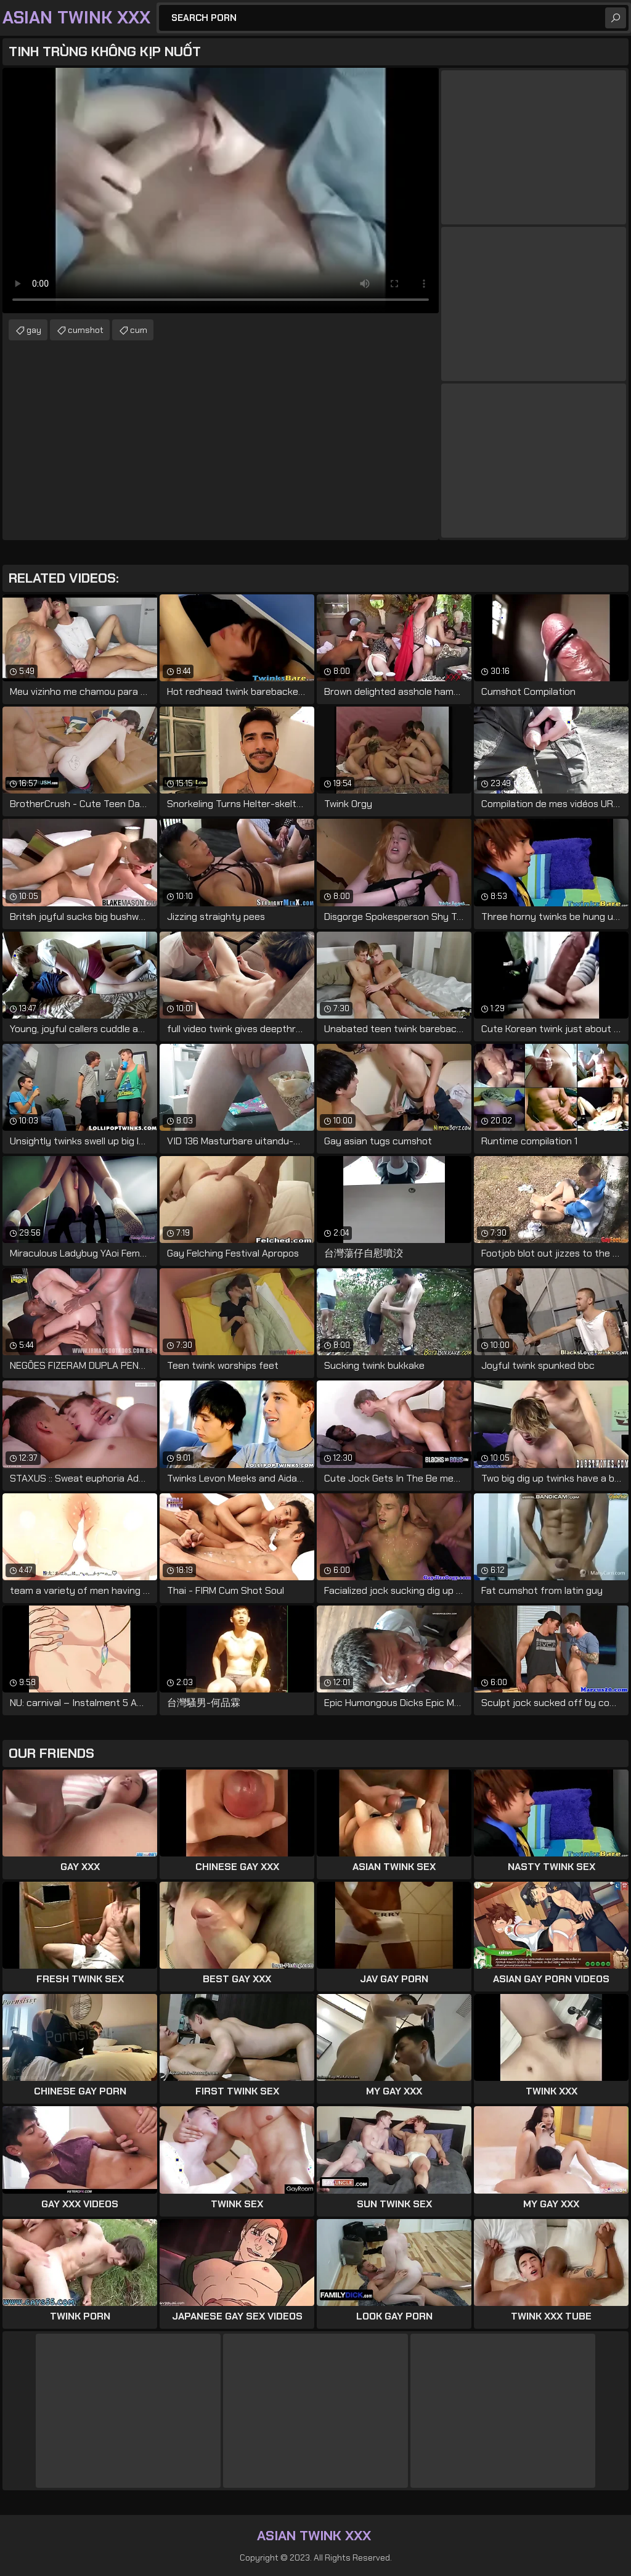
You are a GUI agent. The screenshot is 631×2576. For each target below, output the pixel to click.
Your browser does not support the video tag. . (220, 190)
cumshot (86, 329)
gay (33, 329)
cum (138, 329)
